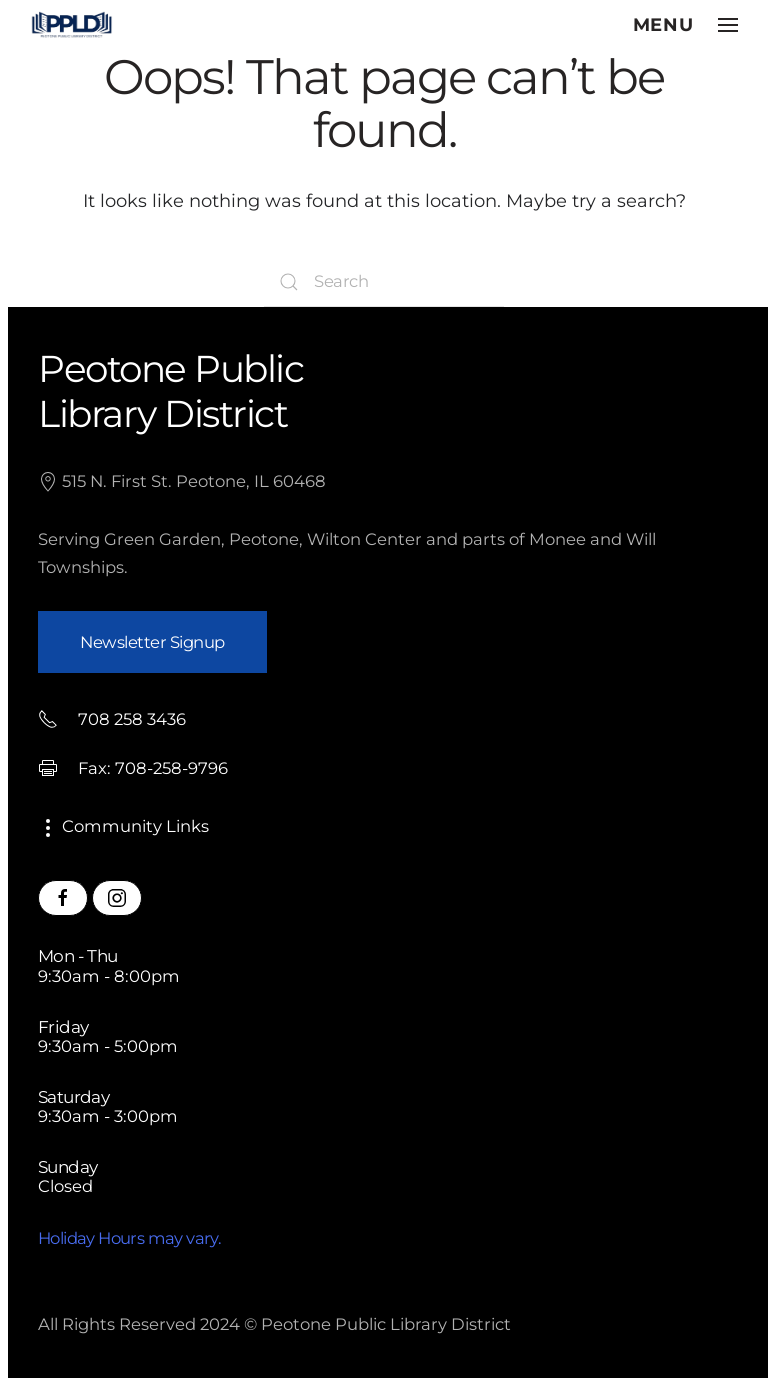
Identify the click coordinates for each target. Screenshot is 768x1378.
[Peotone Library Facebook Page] (63, 898)
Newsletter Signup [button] (152, 642)
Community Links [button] (123, 826)
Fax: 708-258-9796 (133, 768)
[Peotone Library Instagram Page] (117, 898)
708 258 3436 (112, 719)
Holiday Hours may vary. (129, 1238)
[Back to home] (71, 25)
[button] (686, 25)
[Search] (384, 282)
